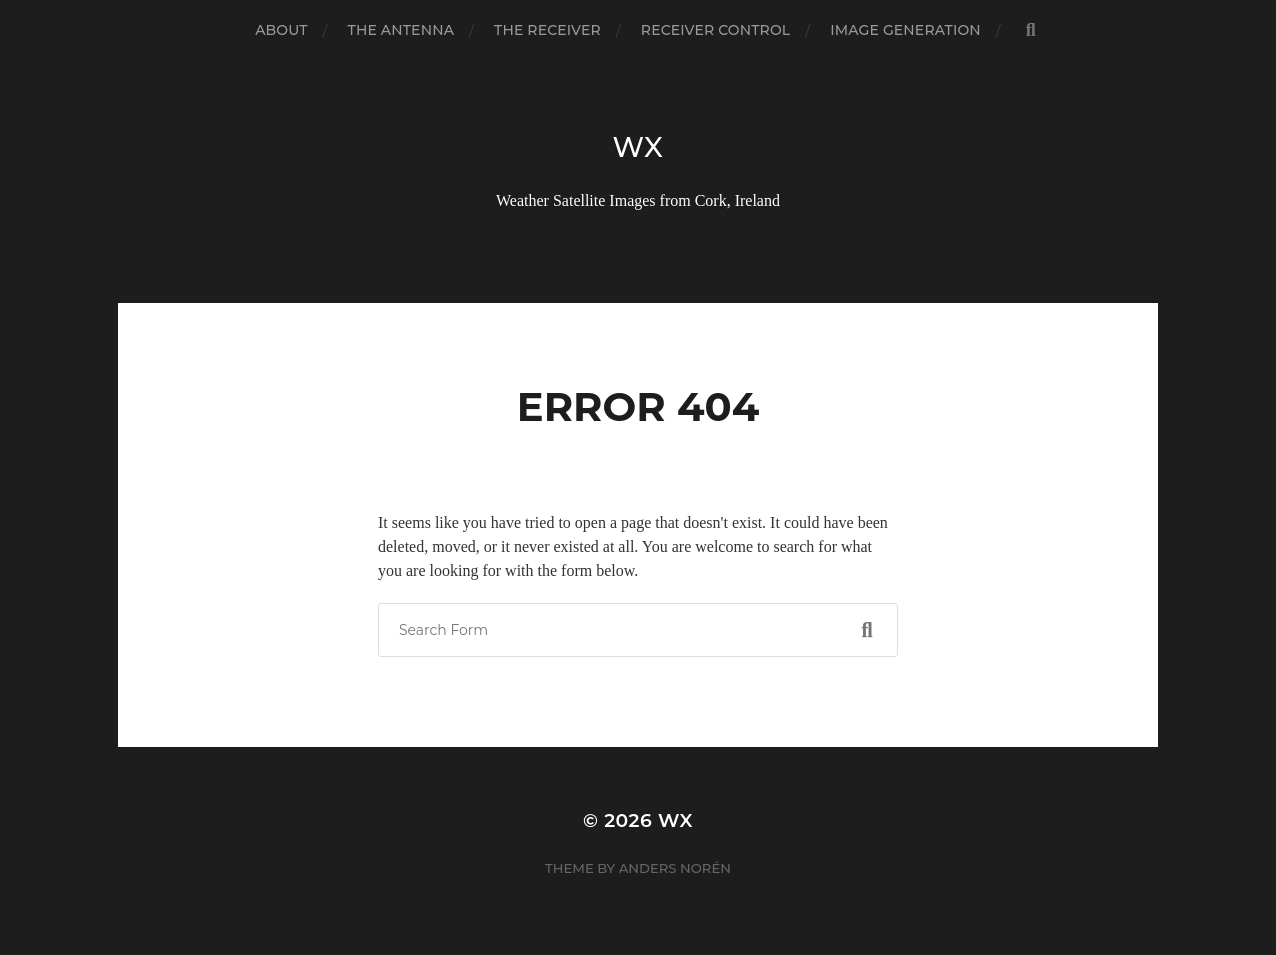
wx (637, 147)
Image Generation (905, 30)
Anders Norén (675, 868)
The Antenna (401, 30)
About (281, 30)
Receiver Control (715, 30)
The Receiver (547, 30)
